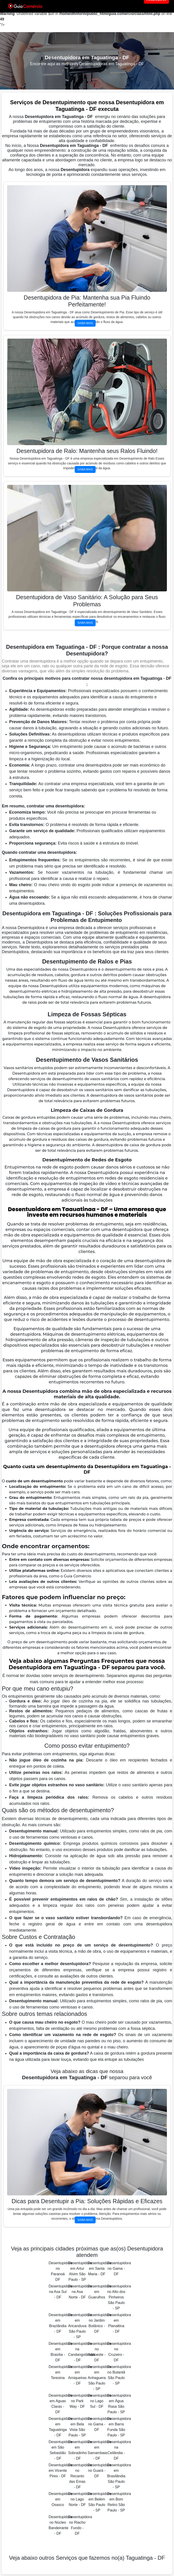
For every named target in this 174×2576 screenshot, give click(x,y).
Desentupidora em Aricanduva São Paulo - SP (80, 2326)
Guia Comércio (77, 1576)
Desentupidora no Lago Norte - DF (80, 2499)
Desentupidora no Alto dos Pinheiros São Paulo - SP (119, 2297)
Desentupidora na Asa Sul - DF (60, 2291)
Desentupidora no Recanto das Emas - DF (80, 2476)
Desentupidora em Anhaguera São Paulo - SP (99, 2378)
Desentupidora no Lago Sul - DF (99, 2400)
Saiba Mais (85, 323)
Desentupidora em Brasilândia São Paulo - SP (119, 2476)
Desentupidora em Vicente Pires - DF (60, 2470)
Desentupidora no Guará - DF (99, 2470)
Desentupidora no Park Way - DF (80, 2400)
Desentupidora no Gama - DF (119, 2268)
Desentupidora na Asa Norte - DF (80, 2291)
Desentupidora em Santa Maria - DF (99, 2268)
